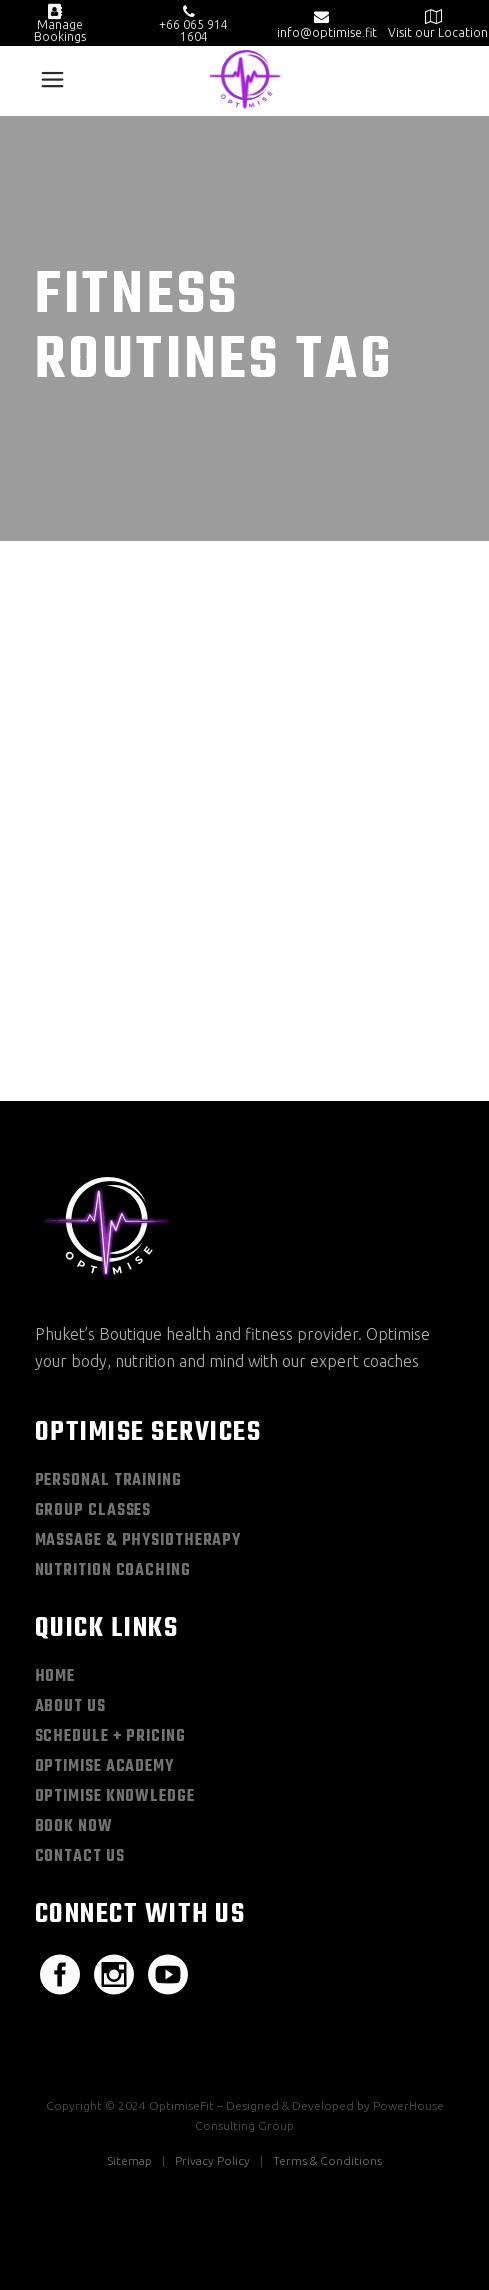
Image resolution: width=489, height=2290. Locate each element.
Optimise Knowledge (115, 1797)
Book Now (74, 1827)
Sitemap (129, 2160)
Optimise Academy (104, 1767)
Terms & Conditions (327, 2160)
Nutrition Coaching (113, 1571)
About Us (70, 1707)
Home (55, 1677)
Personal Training (108, 1481)
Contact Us (80, 1857)
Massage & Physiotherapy (138, 1541)
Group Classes (93, 1511)
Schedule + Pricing (110, 1737)
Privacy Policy (212, 2160)
